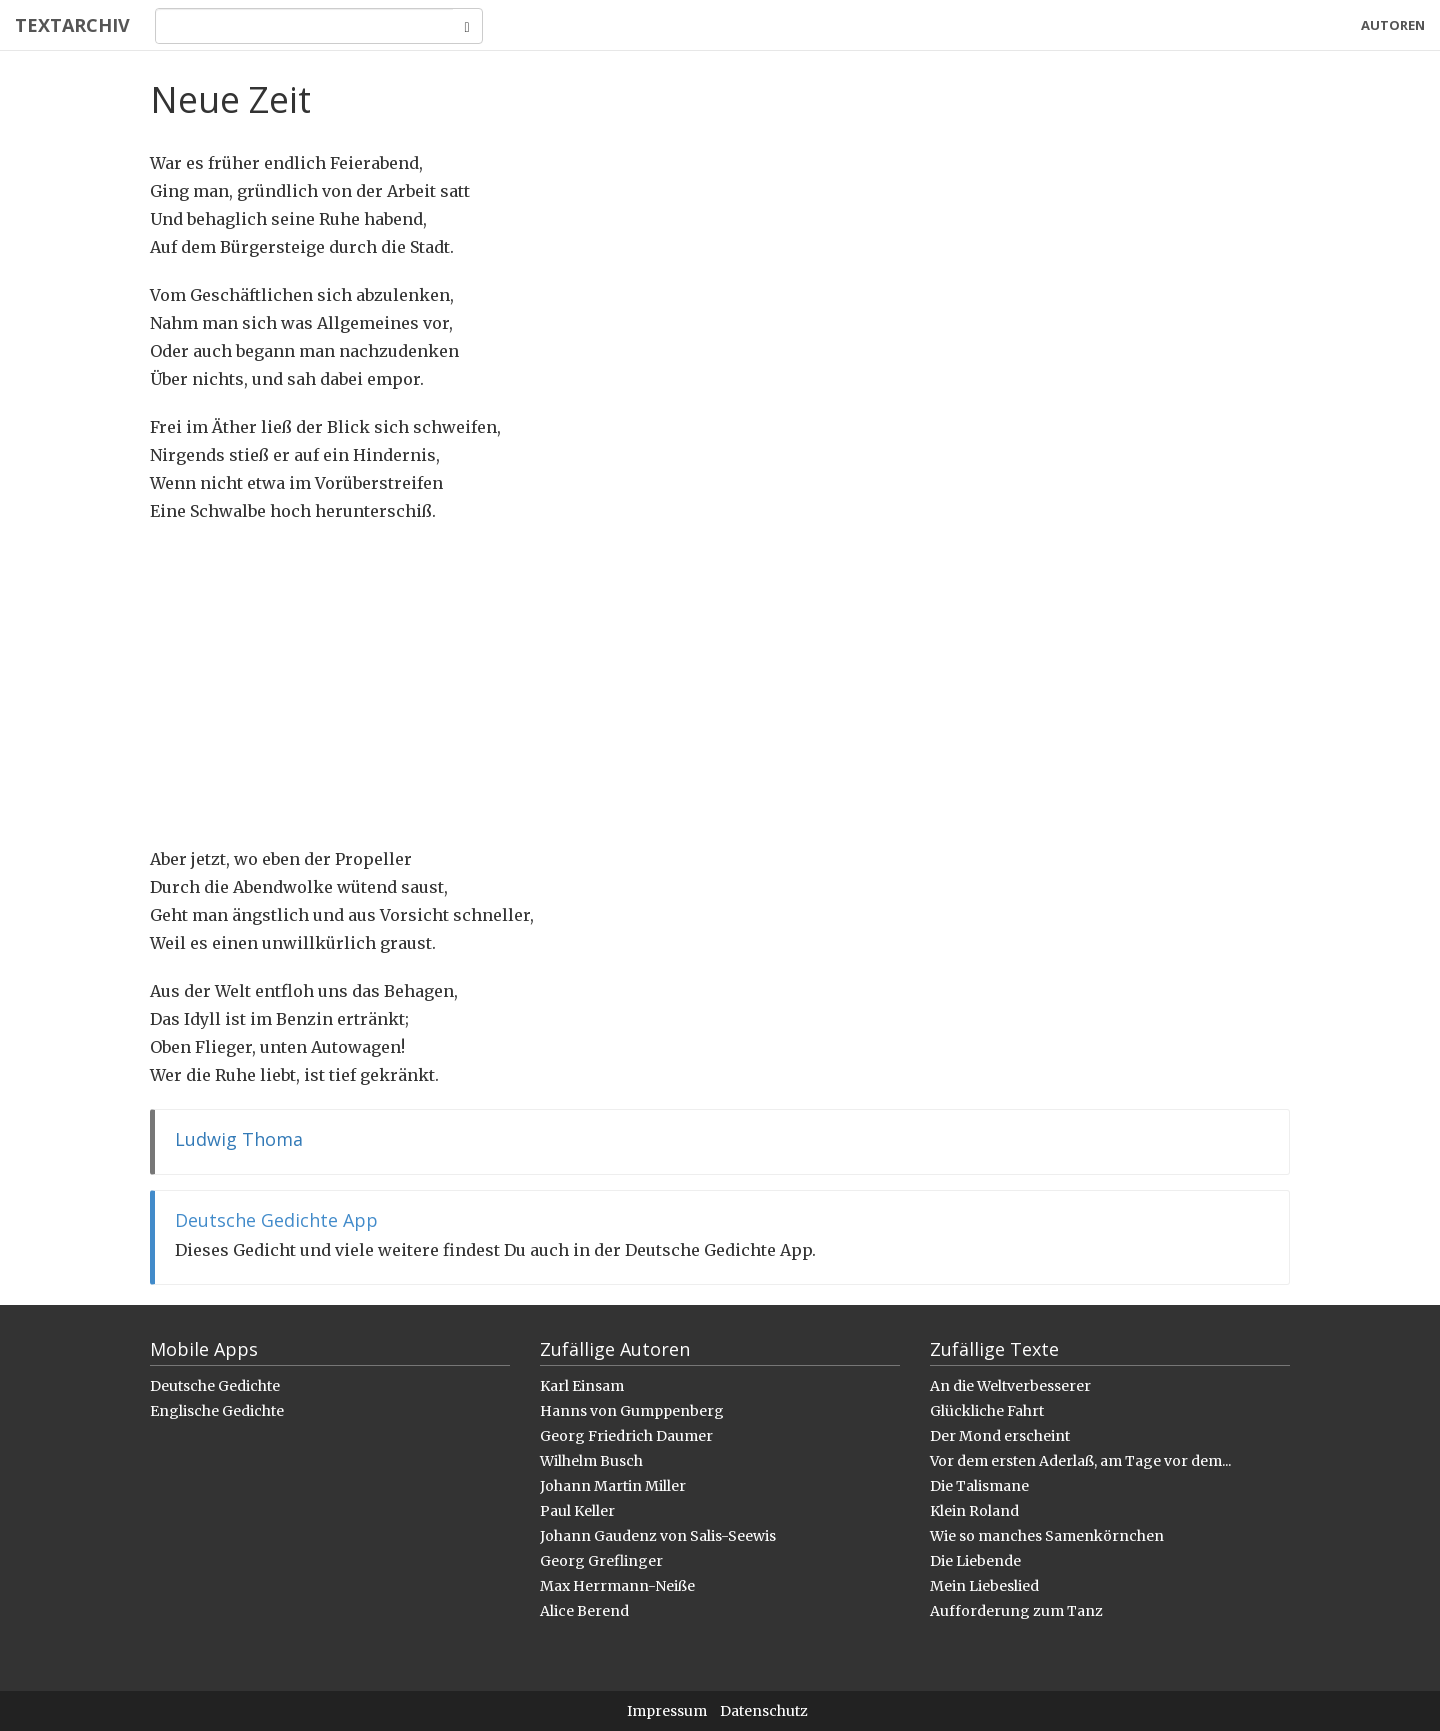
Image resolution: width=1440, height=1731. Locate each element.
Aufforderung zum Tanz (1016, 1611)
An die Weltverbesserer (1010, 1386)
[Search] (304, 26)
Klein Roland (974, 1511)
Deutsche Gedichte (215, 1386)
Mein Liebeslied (984, 1586)
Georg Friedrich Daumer (626, 1436)
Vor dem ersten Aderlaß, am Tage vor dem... (1080, 1461)
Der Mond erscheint (1000, 1436)
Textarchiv (72, 25)
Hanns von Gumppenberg (632, 1411)
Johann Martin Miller (613, 1486)
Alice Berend (584, 1611)
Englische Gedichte (217, 1411)
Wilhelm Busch (591, 1461)
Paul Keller (577, 1511)
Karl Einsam (582, 1386)
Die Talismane (979, 1486)
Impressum (667, 1711)
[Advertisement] (720, 685)
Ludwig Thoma (239, 1139)
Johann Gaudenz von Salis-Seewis (658, 1536)
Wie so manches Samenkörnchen (1047, 1536)
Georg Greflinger (601, 1561)
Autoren (1393, 25)
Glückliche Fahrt (987, 1411)
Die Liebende (975, 1561)
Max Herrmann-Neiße (617, 1586)
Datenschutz (764, 1711)
